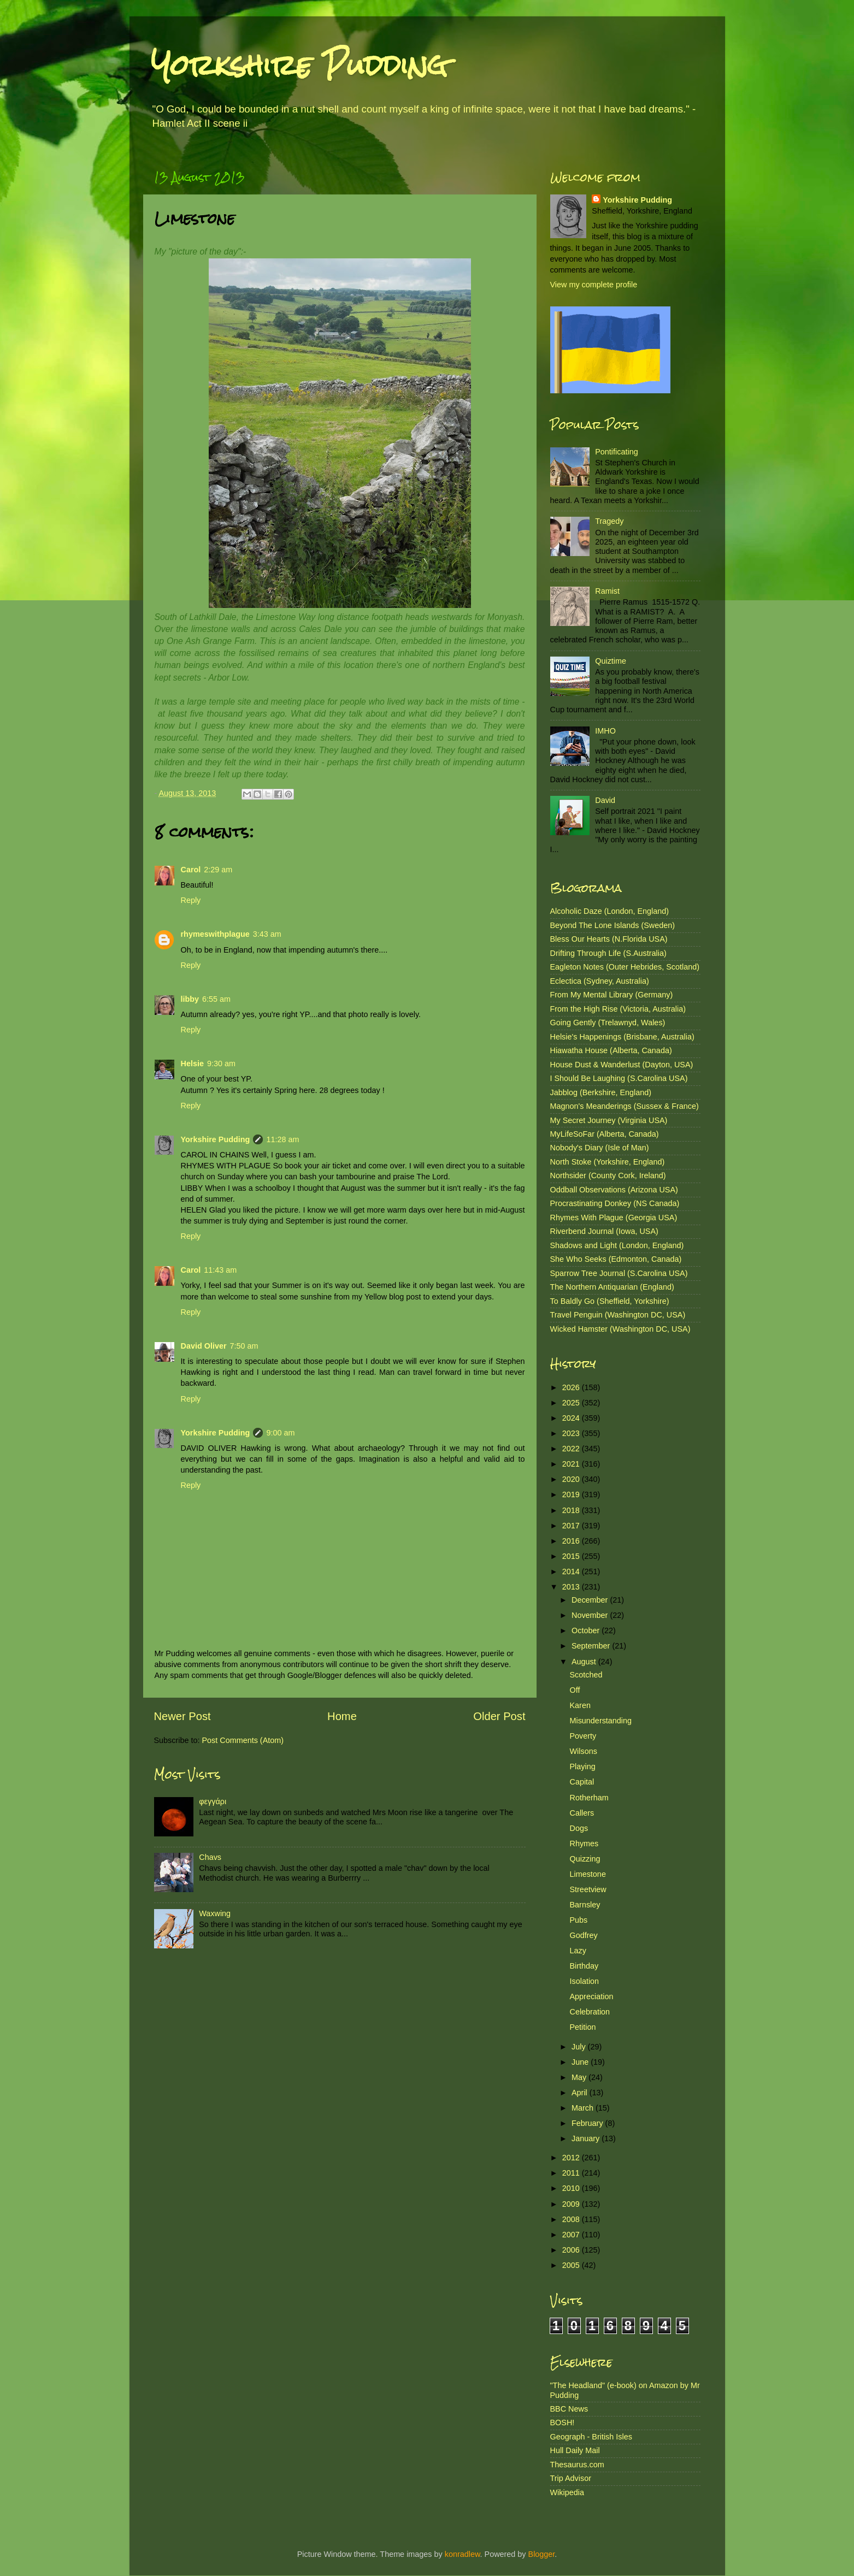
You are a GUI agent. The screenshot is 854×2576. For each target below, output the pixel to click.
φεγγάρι (212, 1801)
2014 (572, 1571)
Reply (191, 900)
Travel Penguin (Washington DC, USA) (618, 1314)
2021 (572, 1464)
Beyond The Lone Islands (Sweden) (612, 925)
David (605, 800)
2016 (572, 1541)
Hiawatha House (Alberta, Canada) (611, 1050)
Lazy (577, 1950)
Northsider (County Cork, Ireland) (608, 1175)
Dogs (578, 1828)
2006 (572, 2250)
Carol (191, 869)
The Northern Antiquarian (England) (612, 1287)
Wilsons (583, 1751)
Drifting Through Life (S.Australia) (608, 953)
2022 (572, 1448)
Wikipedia (567, 2492)
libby (190, 999)
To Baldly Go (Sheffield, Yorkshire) (609, 1301)
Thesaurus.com (577, 2464)
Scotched (585, 1674)
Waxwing (215, 1913)
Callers (581, 1813)
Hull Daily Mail (575, 2450)
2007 (572, 2234)
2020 (572, 1479)
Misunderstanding (600, 1720)
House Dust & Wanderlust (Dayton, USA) (621, 1064)
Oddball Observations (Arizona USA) (614, 1189)
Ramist (607, 591)
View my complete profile (594, 284)
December (591, 1600)
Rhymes (583, 1843)
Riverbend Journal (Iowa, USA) (604, 1231)
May (580, 2077)
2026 (572, 1387)
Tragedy (609, 521)
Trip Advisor (570, 2478)
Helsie (192, 1063)
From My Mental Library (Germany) (611, 994)
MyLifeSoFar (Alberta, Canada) (604, 1134)
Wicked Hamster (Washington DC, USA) (620, 1329)
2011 (572, 2173)
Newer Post (182, 1716)
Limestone (587, 1874)
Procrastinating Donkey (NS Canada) (615, 1203)
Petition (582, 2027)
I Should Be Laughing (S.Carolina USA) (619, 1078)
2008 (572, 2219)
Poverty (582, 1736)
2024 (572, 1418)
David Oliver (204, 1346)
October (587, 1630)
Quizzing (584, 1858)
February (588, 2123)
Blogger (541, 2554)
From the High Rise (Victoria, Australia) (618, 1009)
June (581, 2062)
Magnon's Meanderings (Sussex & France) (624, 1106)
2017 (572, 1525)
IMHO (605, 730)
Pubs (578, 1920)
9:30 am (221, 1063)
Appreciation (591, 1996)
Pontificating (616, 451)
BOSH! (562, 2422)
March (584, 2108)
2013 (572, 1586)
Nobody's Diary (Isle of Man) (599, 1147)
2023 (572, 1433)
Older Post (499, 1716)
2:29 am (218, 869)
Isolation (584, 1981)
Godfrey (583, 1935)
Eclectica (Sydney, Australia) (599, 981)
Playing (582, 1766)
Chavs (210, 1857)
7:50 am (243, 1346)
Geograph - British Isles (591, 2436)
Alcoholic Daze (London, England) (609, 911)
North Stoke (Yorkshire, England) (607, 1161)
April (581, 2092)
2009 (572, 2204)
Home (342, 1716)
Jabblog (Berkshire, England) (601, 1092)
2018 (572, 1510)
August (585, 1661)
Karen (579, 1705)
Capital (581, 1781)
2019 (572, 1494)
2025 (572, 1402)
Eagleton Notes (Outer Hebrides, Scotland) (625, 966)
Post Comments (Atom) (243, 1740)
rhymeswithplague (215, 934)
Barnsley (584, 1904)
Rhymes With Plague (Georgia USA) (614, 1217)
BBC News (569, 2408)
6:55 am (216, 999)
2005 (572, 2265)
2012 (572, 2157)
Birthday (583, 1965)
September (592, 1645)
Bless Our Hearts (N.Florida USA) (609, 939)
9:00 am (280, 1432)
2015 (572, 1556)
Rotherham (588, 1797)
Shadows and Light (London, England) (617, 1245)
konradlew (462, 2554)
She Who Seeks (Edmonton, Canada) (616, 1259)
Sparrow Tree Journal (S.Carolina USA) (619, 1273)
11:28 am (282, 1139)
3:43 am (267, 934)
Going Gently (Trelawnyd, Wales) (607, 1022)
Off (574, 1690)
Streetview (587, 1889)
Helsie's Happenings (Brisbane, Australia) (622, 1036)
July (580, 2046)
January (587, 2138)
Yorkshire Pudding (299, 65)
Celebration (589, 2011)
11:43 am (220, 1270)
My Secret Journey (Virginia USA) (609, 1120)
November (591, 1615)
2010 (572, 2188)
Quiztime (610, 661)
